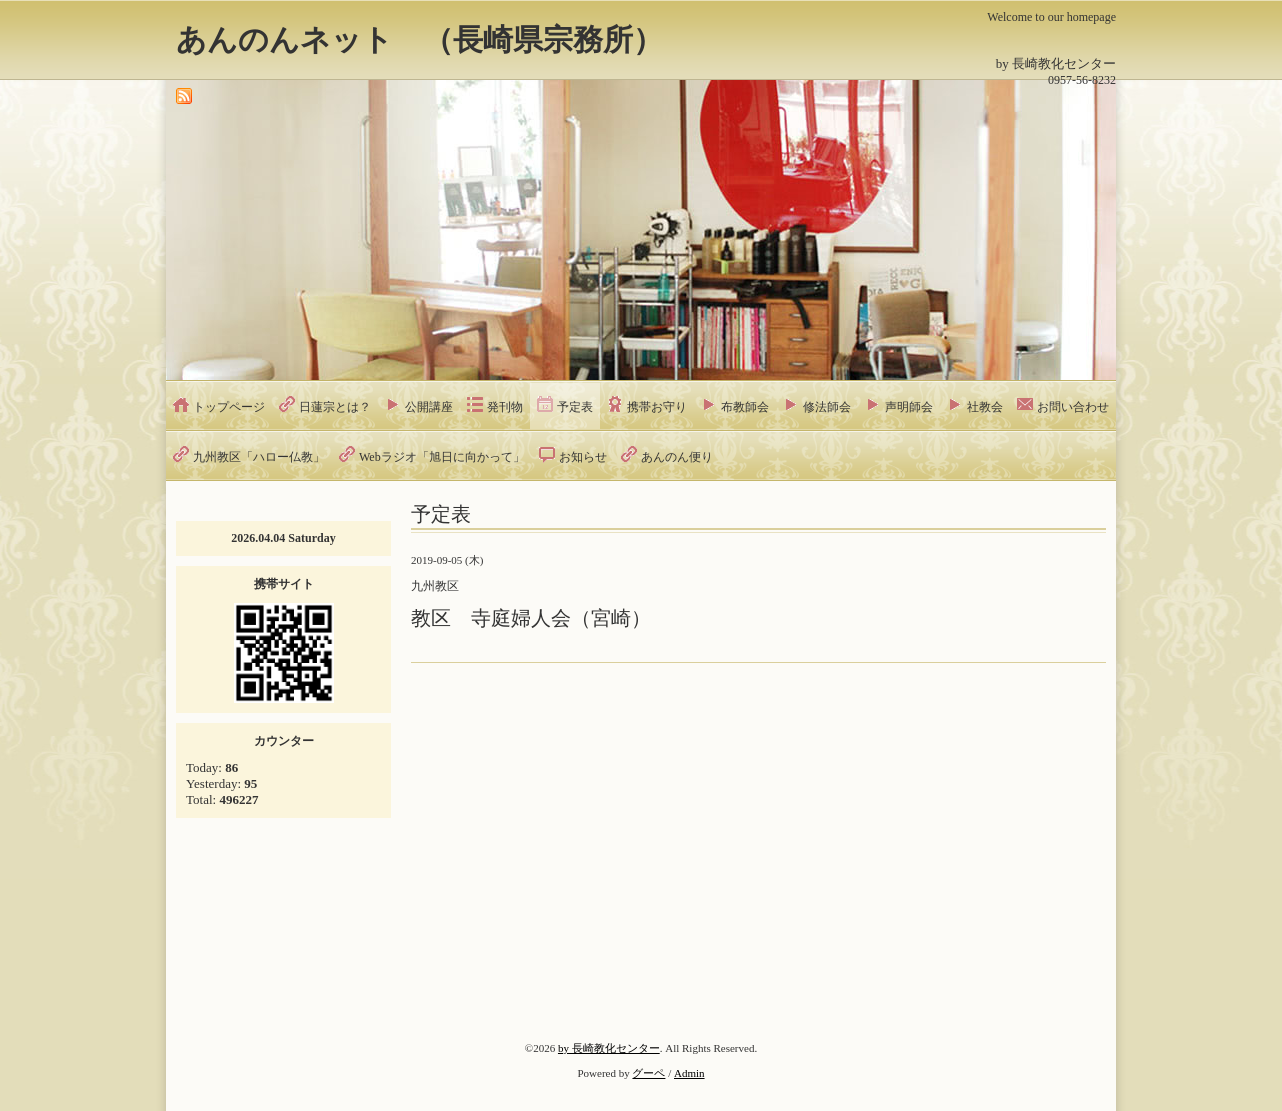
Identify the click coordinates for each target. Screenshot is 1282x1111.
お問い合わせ (1073, 407)
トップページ (229, 407)
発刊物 (505, 407)
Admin (689, 1073)
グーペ (648, 1073)
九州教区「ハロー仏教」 (259, 457)
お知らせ (583, 457)
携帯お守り (657, 407)
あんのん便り (677, 457)
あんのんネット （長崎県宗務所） (419, 39)
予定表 (575, 407)
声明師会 (909, 407)
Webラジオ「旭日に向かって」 (442, 457)
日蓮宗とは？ (335, 407)
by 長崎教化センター (609, 1048)
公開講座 (429, 407)
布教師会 (745, 407)
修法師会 (827, 407)
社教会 (985, 407)
